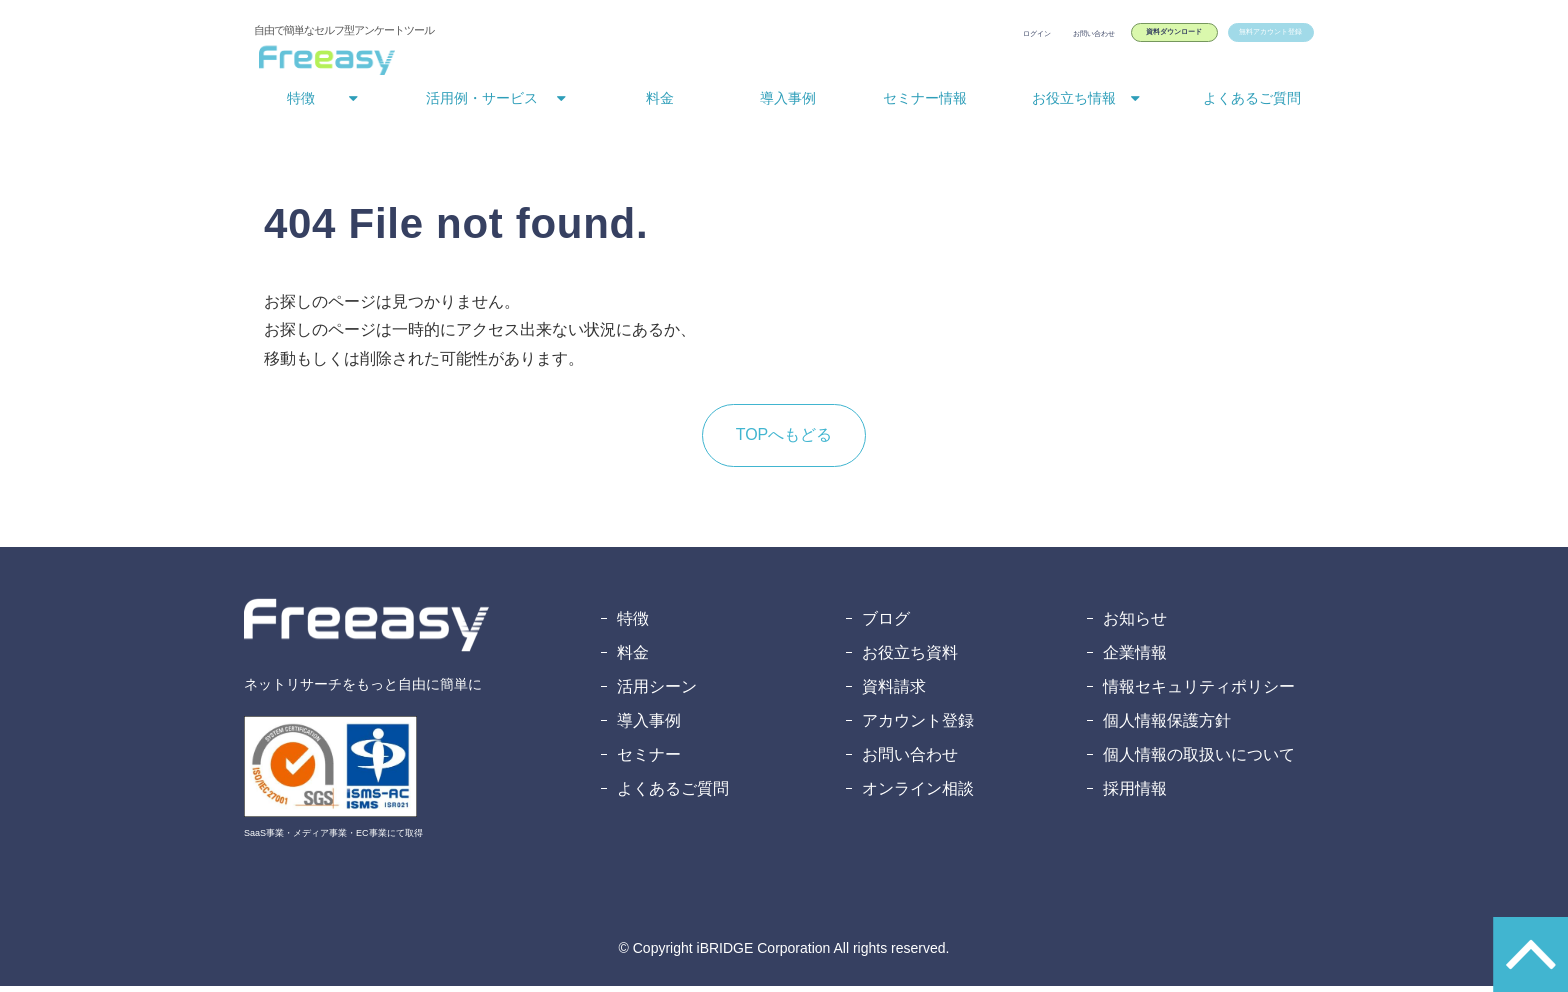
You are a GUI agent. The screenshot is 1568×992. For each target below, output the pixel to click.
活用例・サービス (482, 104)
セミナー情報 (925, 104)
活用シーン (657, 692)
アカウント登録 (918, 726)
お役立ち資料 (910, 658)
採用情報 (1135, 794)
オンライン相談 (918, 794)
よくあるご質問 (1252, 104)
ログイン (852, 38)
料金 (660, 104)
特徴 (301, 104)
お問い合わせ (944, 38)
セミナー (649, 760)
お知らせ (1135, 624)
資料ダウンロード (1074, 38)
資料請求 (894, 692)
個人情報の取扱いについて (1199, 760)
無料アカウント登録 (1235, 38)
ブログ (886, 624)
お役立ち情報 (1074, 104)
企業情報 (1135, 658)
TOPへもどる (784, 440)
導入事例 (788, 104)
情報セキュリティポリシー (1199, 692)
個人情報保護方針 (1167, 726)
